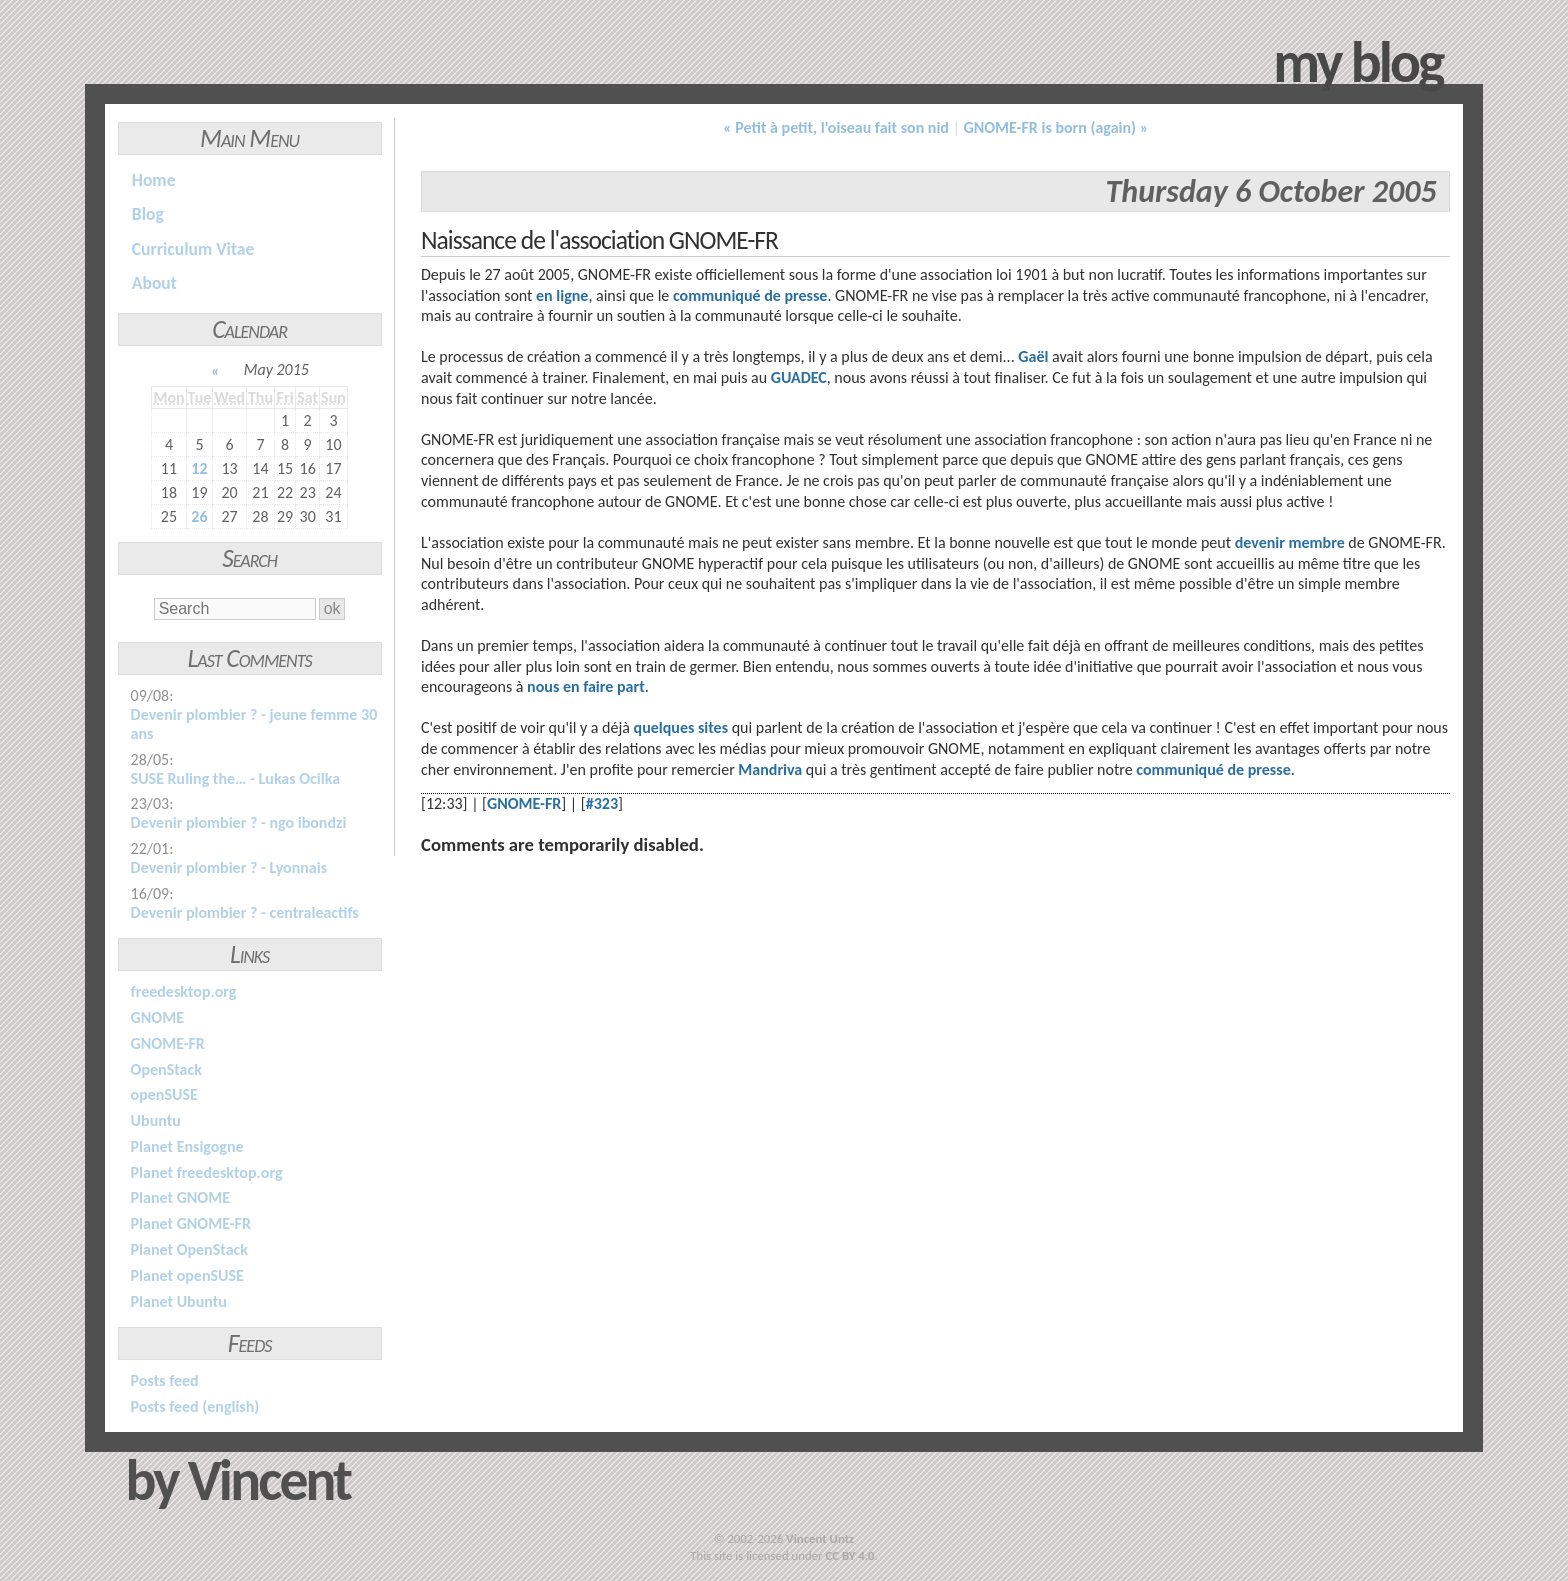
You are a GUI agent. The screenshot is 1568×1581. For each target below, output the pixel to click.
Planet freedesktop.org (207, 1172)
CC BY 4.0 (849, 1555)
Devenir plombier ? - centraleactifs (245, 912)
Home (154, 180)
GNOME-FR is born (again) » (1056, 127)
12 (199, 468)
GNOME (157, 1017)
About (154, 283)
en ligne (562, 295)
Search (249, 558)
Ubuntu (156, 1120)
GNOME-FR (168, 1043)
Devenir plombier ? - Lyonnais (229, 867)
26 (199, 516)
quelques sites (681, 727)
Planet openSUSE (187, 1275)
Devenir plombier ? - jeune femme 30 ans (254, 724)
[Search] (234, 609)
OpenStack (166, 1069)
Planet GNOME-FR (191, 1223)
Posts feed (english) (195, 1406)
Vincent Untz (820, 1538)
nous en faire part (586, 686)
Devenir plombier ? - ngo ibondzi (239, 822)
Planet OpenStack (189, 1249)
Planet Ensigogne (187, 1146)
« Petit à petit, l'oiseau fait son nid (836, 127)
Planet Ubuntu (179, 1301)
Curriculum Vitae (193, 249)
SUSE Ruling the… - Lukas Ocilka (235, 778)
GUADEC (799, 377)
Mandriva (770, 769)
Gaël (1033, 356)
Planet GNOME (180, 1197)
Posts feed (165, 1380)
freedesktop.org (184, 991)
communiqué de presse (750, 295)
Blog (148, 214)
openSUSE (164, 1094)
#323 (602, 803)
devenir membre (1290, 542)
